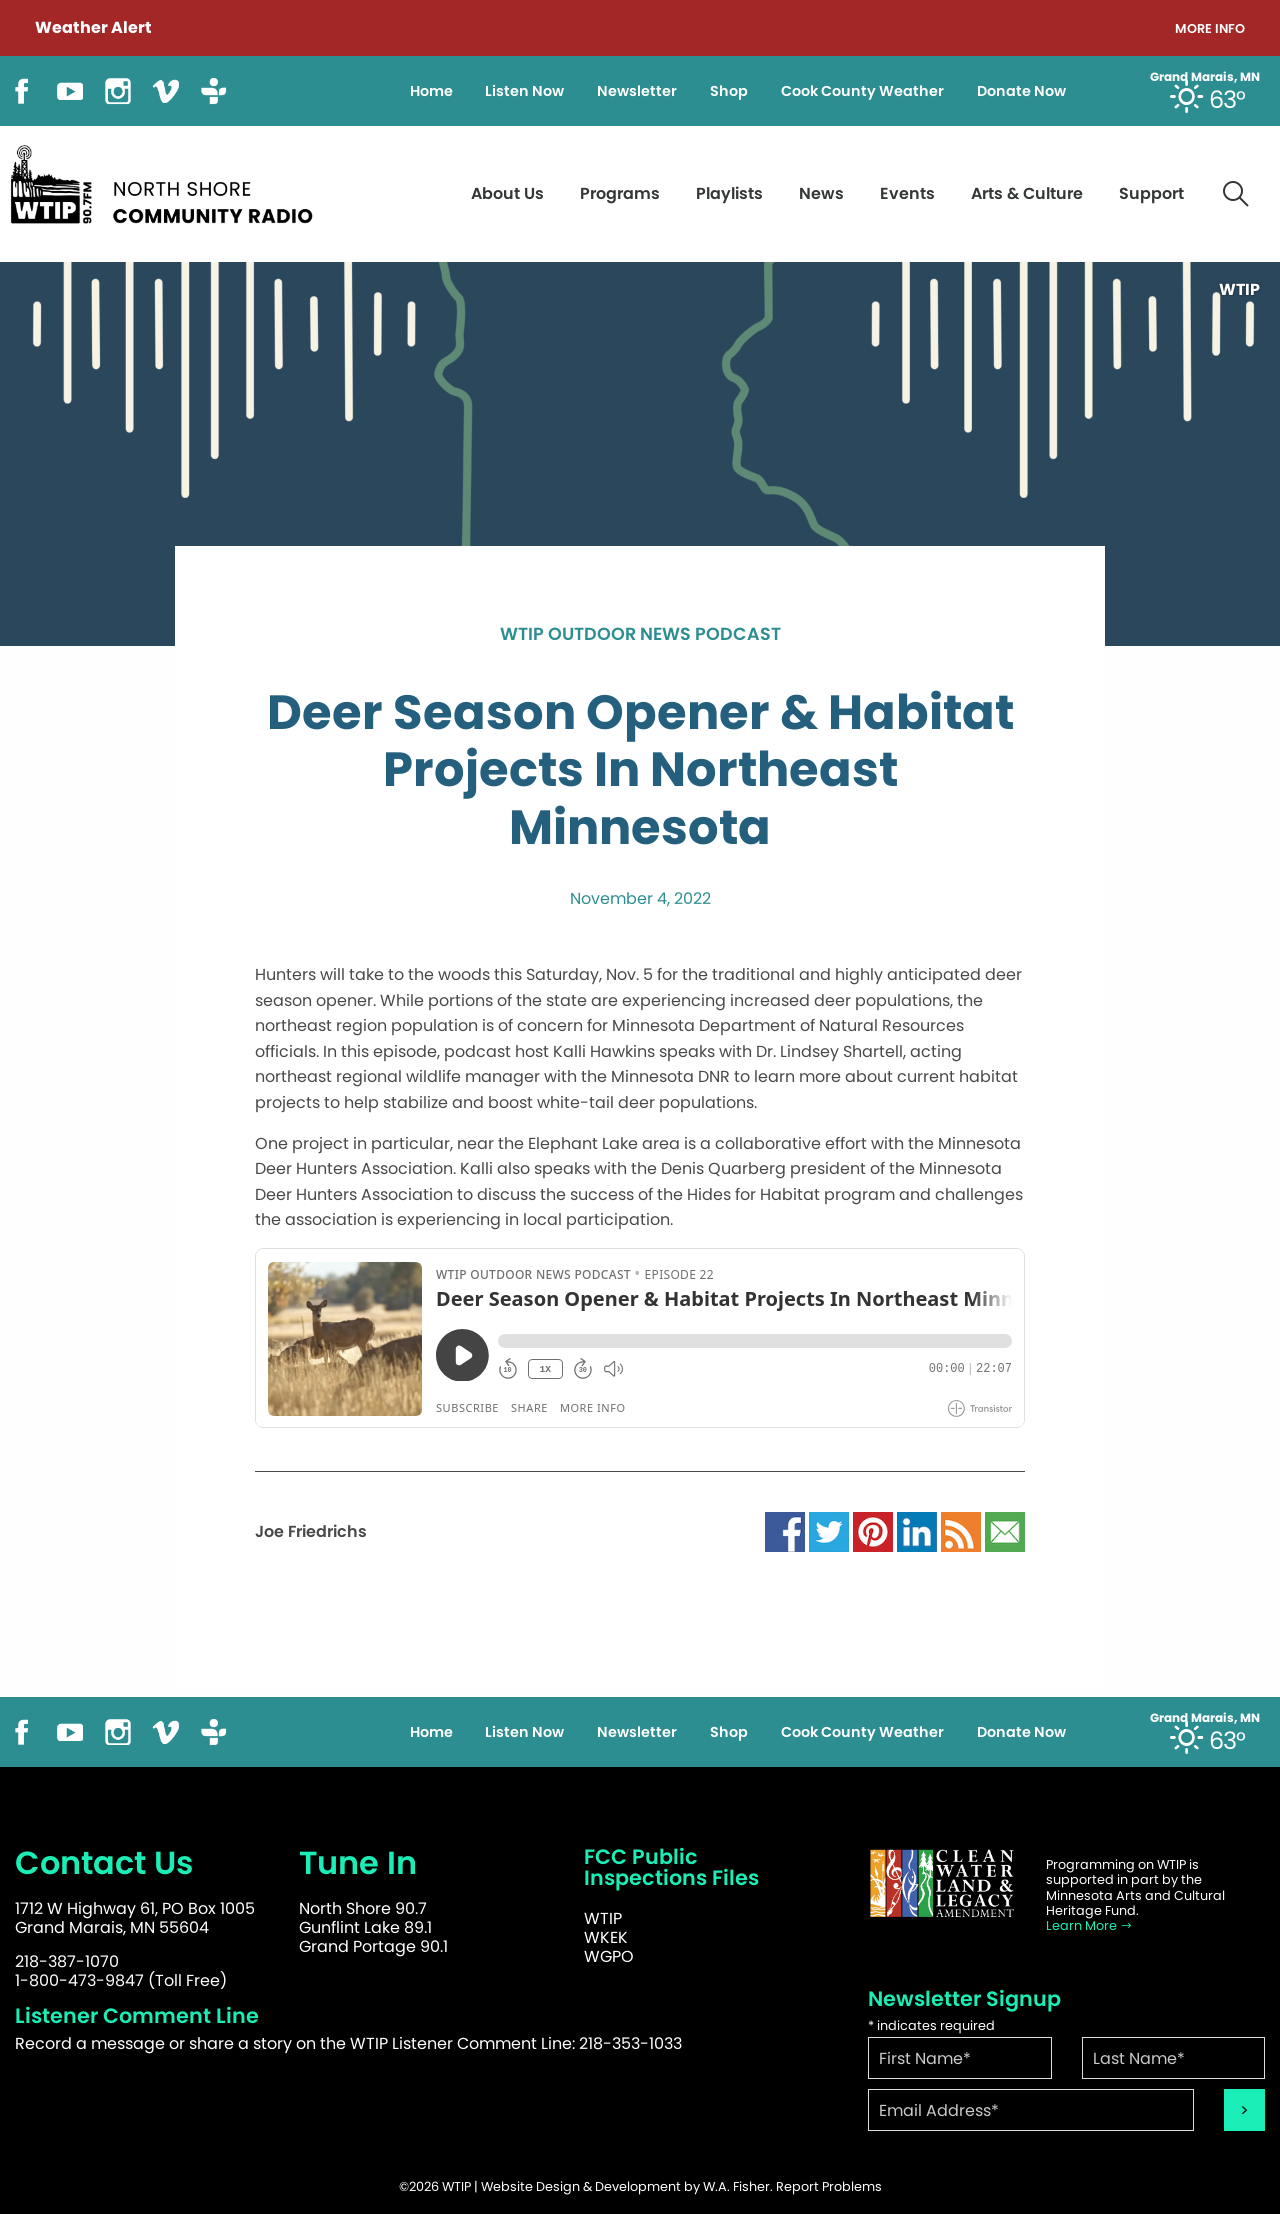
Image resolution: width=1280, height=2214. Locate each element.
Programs (620, 193)
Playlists (729, 193)
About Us (507, 193)
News (821, 193)
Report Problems (829, 2186)
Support (1151, 193)
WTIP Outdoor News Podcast (640, 635)
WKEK (606, 1937)
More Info (1210, 29)
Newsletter (637, 91)
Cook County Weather (862, 91)
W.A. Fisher (736, 2186)
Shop (729, 91)
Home (431, 91)
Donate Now (1021, 91)
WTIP (603, 1918)
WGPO (609, 1956)
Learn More (1089, 1925)
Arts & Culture (1027, 193)
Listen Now (524, 91)
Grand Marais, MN (1205, 77)
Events (907, 193)
